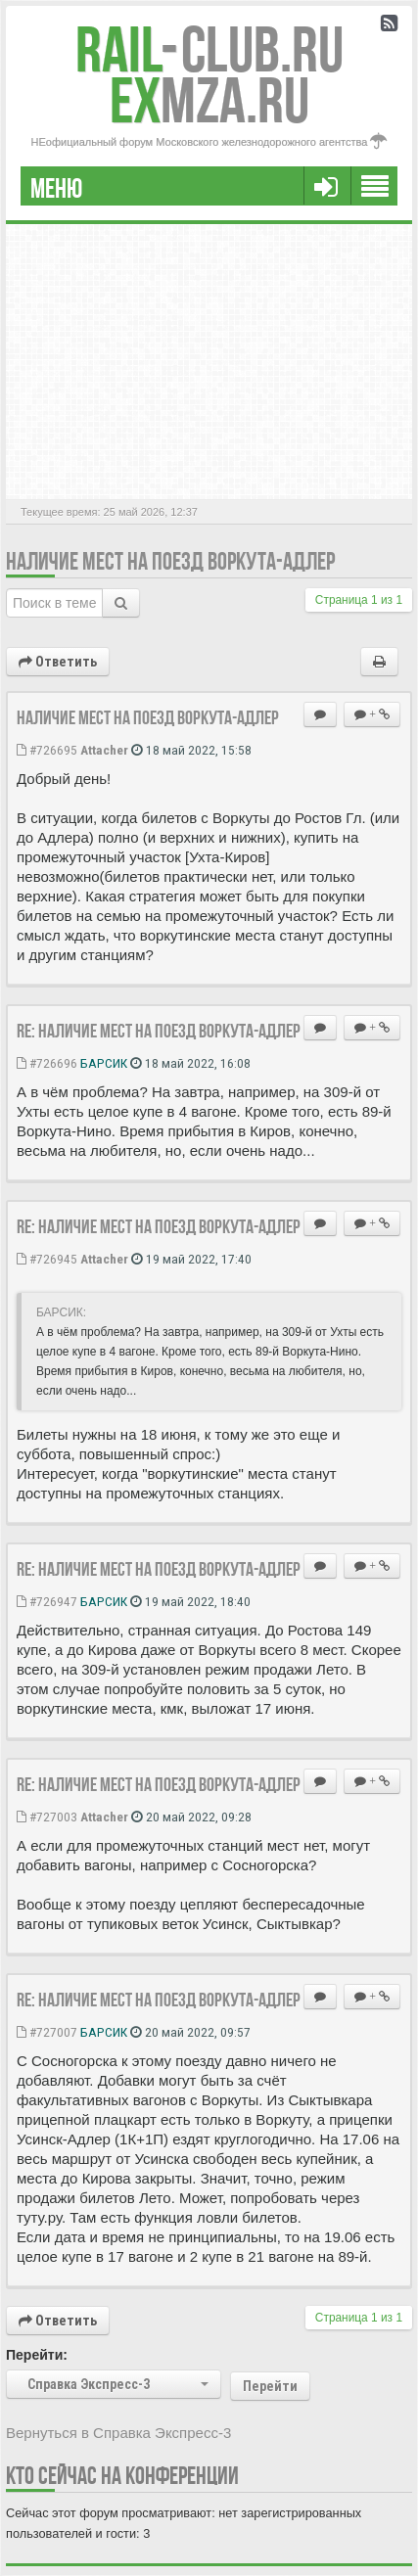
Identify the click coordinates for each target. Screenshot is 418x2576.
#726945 (47, 1258)
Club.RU (209, 49)
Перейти (270, 2386)
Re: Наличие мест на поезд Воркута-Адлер (159, 1030)
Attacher (104, 750)
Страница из (358, 600)
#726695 (47, 750)
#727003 (47, 1816)
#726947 (47, 1601)
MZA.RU (209, 100)
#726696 (47, 1063)
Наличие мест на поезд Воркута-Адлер (170, 561)
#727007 (47, 2032)
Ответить (58, 661)
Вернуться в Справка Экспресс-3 (118, 2432)
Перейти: (37, 2355)
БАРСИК (103, 1063)
